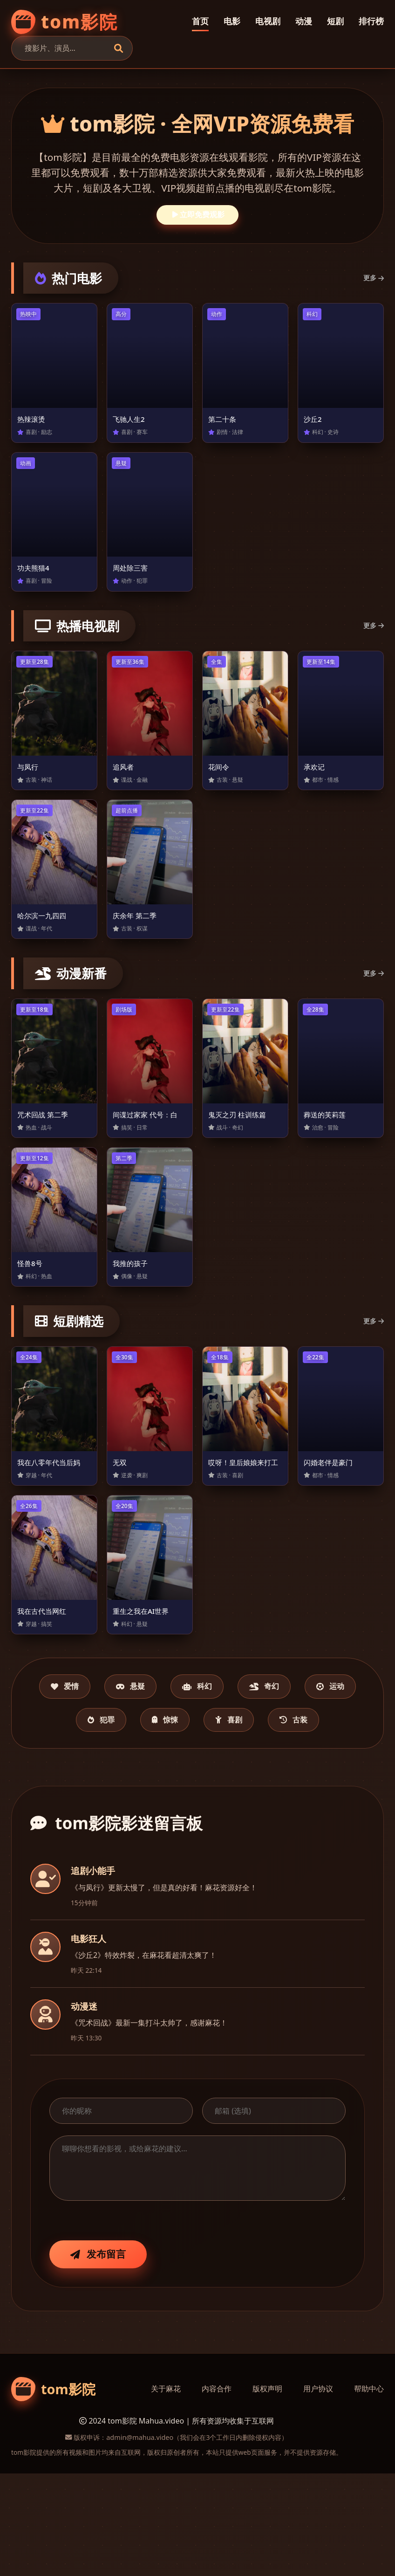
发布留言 (98, 2356)
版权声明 (267, 2491)
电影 (232, 21)
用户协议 (318, 2491)
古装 (197, 1820)
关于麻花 (166, 2491)
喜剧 (311, 1784)
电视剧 (267, 21)
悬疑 (157, 1747)
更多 (373, 277)
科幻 (235, 1747)
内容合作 (217, 2491)
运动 (83, 1784)
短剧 (335, 21)
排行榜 (371, 21)
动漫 (303, 21)
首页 (200, 21)
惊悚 (236, 1784)
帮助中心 (369, 2491)
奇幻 (315, 1747)
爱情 (79, 1747)
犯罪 (160, 1784)
